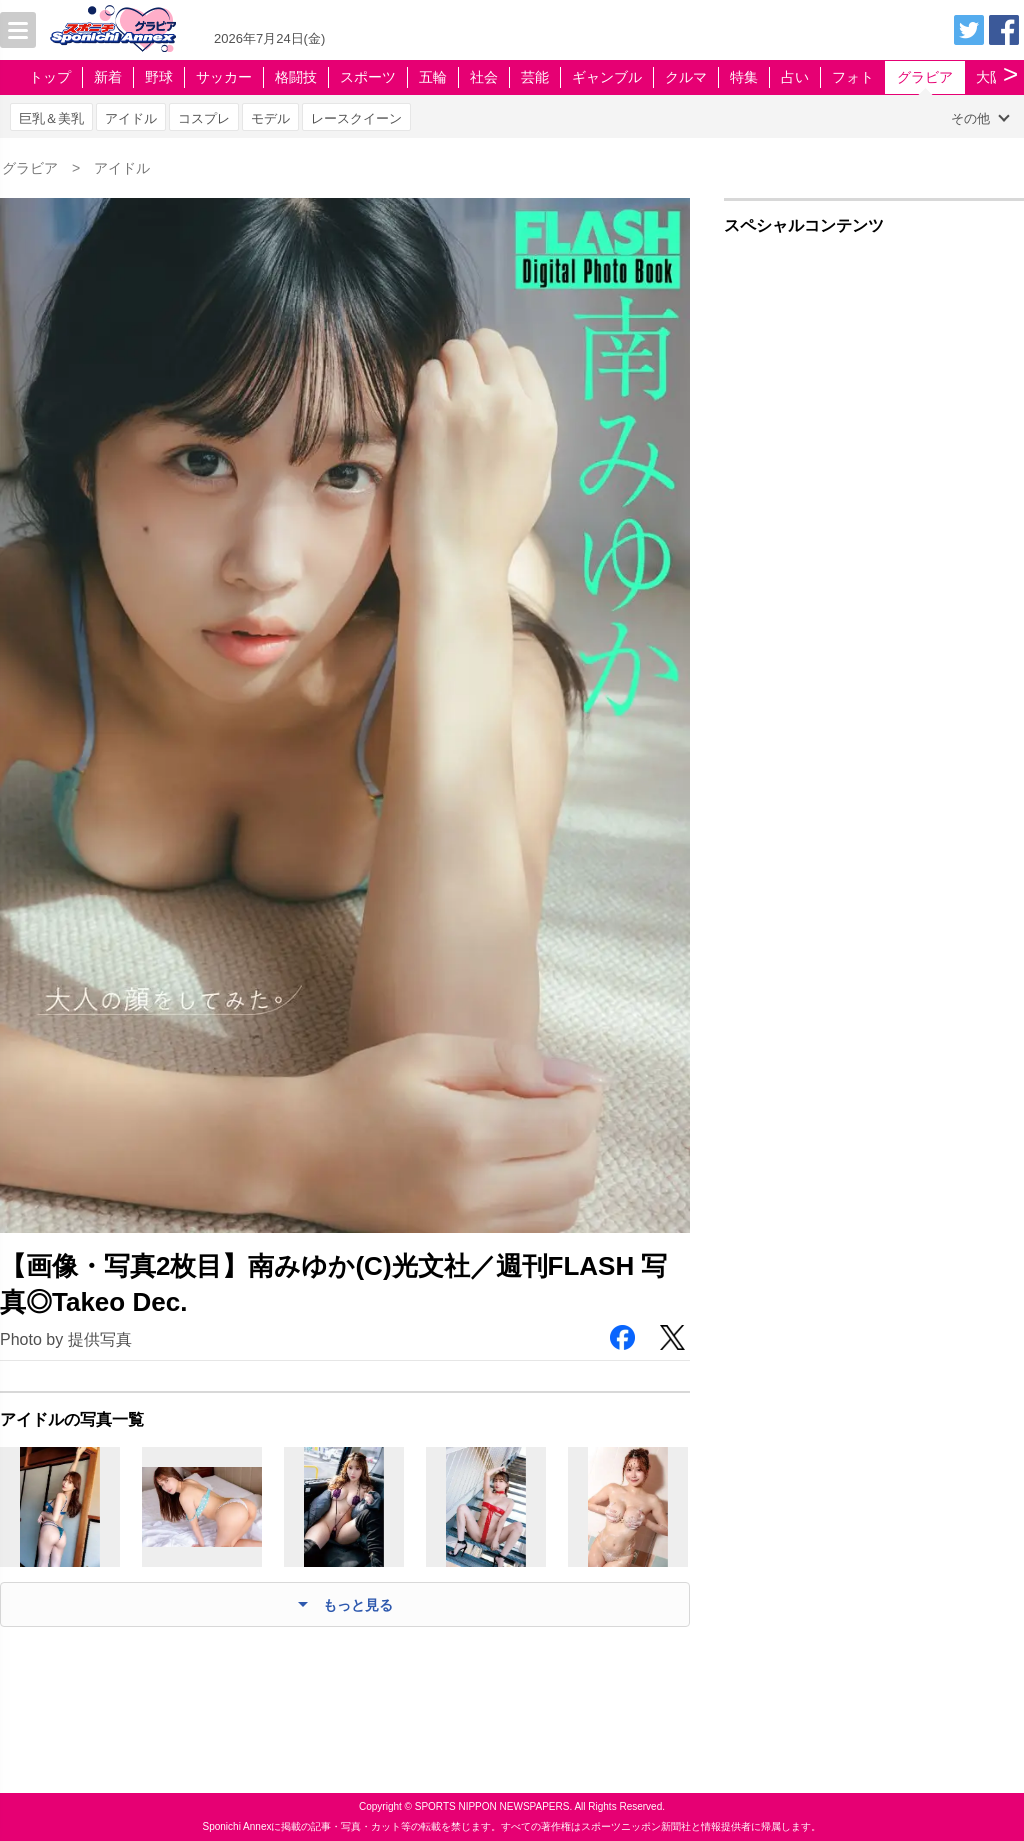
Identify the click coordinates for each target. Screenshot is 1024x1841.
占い (795, 77)
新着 (108, 77)
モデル (270, 118)
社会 (484, 77)
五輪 (433, 77)
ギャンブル (607, 77)
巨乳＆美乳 (51, 118)
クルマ (686, 77)
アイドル (131, 118)
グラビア (925, 77)
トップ (50, 77)
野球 (159, 77)
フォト (853, 77)
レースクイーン (356, 118)
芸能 (535, 77)
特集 (744, 77)
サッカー (224, 77)
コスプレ (204, 118)
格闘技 (296, 77)
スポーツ (368, 77)
